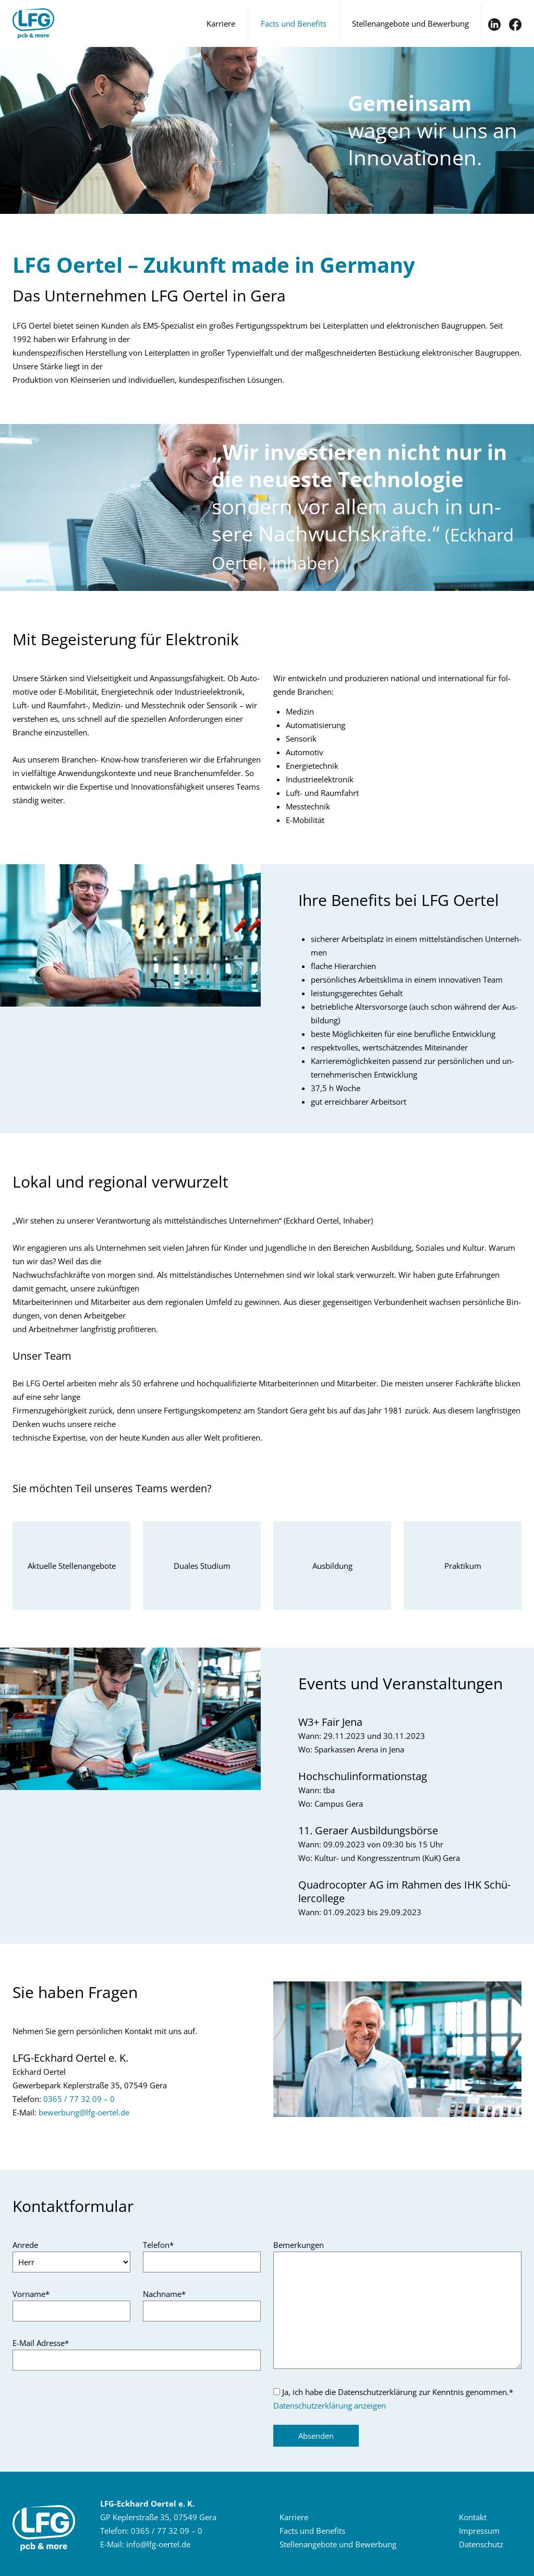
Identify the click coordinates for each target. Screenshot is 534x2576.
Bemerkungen (298, 2245)
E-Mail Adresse (41, 2343)
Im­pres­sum (479, 2530)
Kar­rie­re (294, 2517)
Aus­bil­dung (332, 1566)
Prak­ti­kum (462, 1566)
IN (494, 24)
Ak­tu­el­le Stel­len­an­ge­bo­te (72, 1566)
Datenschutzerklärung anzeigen (329, 2405)
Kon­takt (473, 2517)
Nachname (164, 2294)
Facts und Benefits (293, 23)
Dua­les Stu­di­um (202, 1566)
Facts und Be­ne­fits (312, 2530)
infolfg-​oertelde (158, 2544)
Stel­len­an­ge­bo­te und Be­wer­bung (338, 2544)
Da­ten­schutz (481, 2544)
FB (515, 24)
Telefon (158, 2245)
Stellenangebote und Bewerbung (410, 23)
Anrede (25, 2245)
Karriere (221, 23)
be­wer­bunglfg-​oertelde (84, 2112)
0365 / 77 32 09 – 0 (79, 2099)
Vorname (31, 2294)
